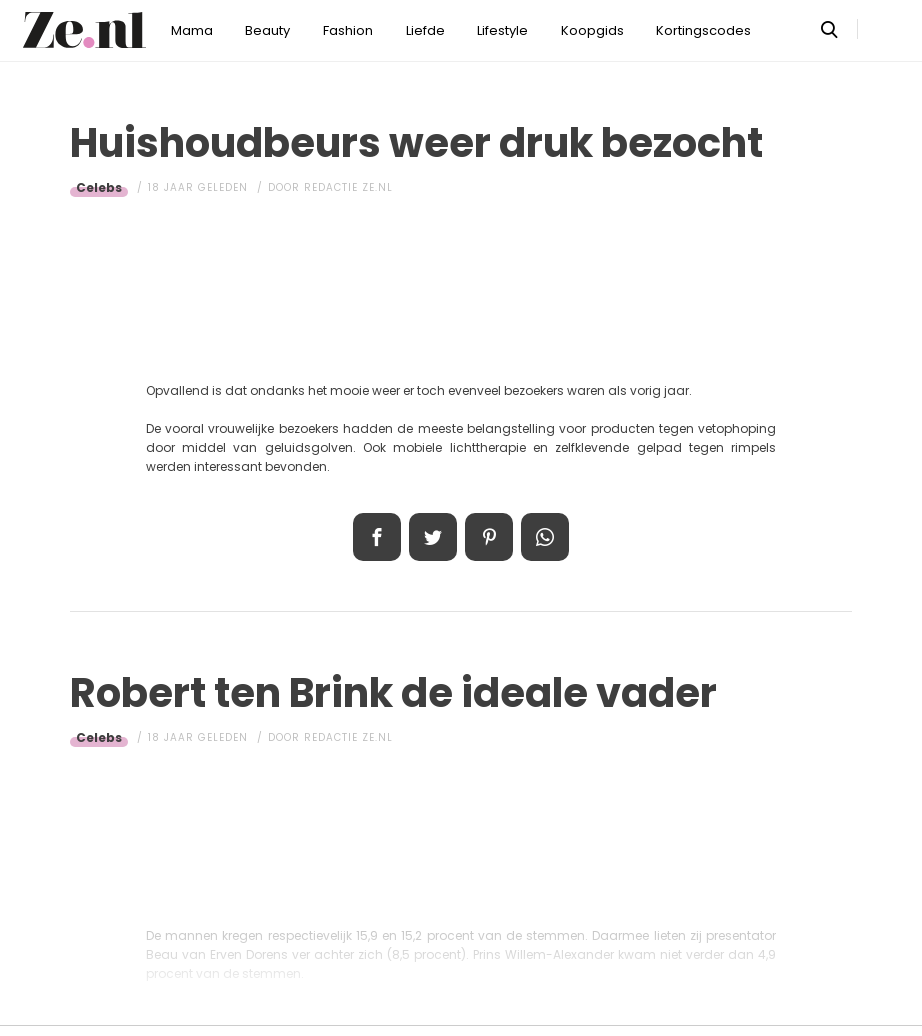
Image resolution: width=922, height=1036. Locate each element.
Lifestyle (502, 30)
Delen (377, 537)
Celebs (99, 187)
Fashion (348, 30)
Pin (489, 537)
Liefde (425, 30)
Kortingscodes (703, 30)
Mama (192, 30)
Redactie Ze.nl (348, 187)
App (545, 537)
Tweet (433, 537)
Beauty (267, 30)
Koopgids (592, 30)
